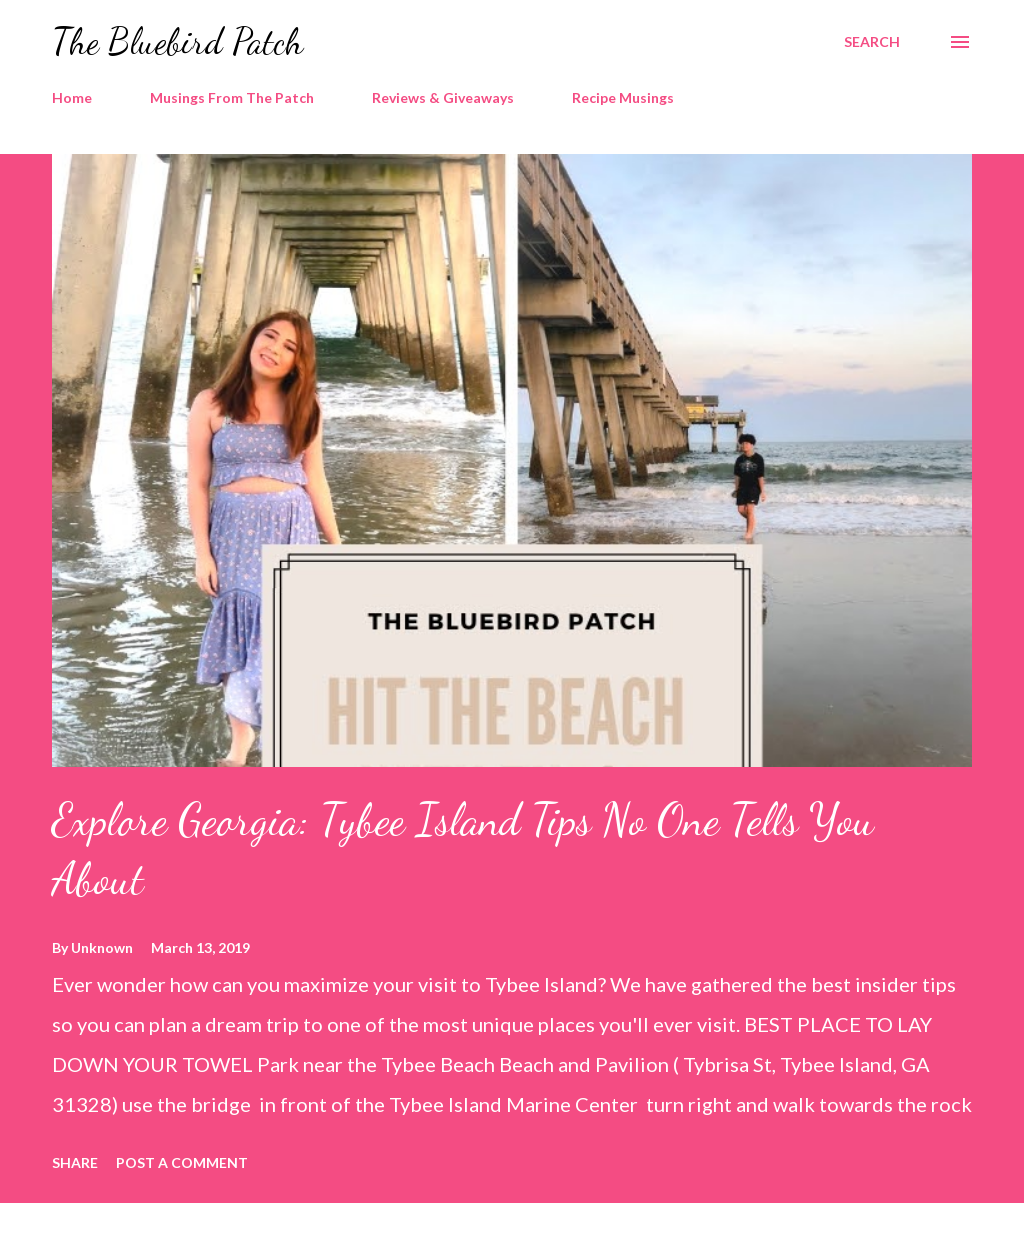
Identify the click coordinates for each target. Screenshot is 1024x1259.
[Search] (872, 42)
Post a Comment (182, 1162)
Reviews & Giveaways (443, 97)
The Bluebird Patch (177, 41)
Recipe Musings (623, 97)
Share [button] (75, 1162)
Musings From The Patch (232, 97)
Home (72, 97)
